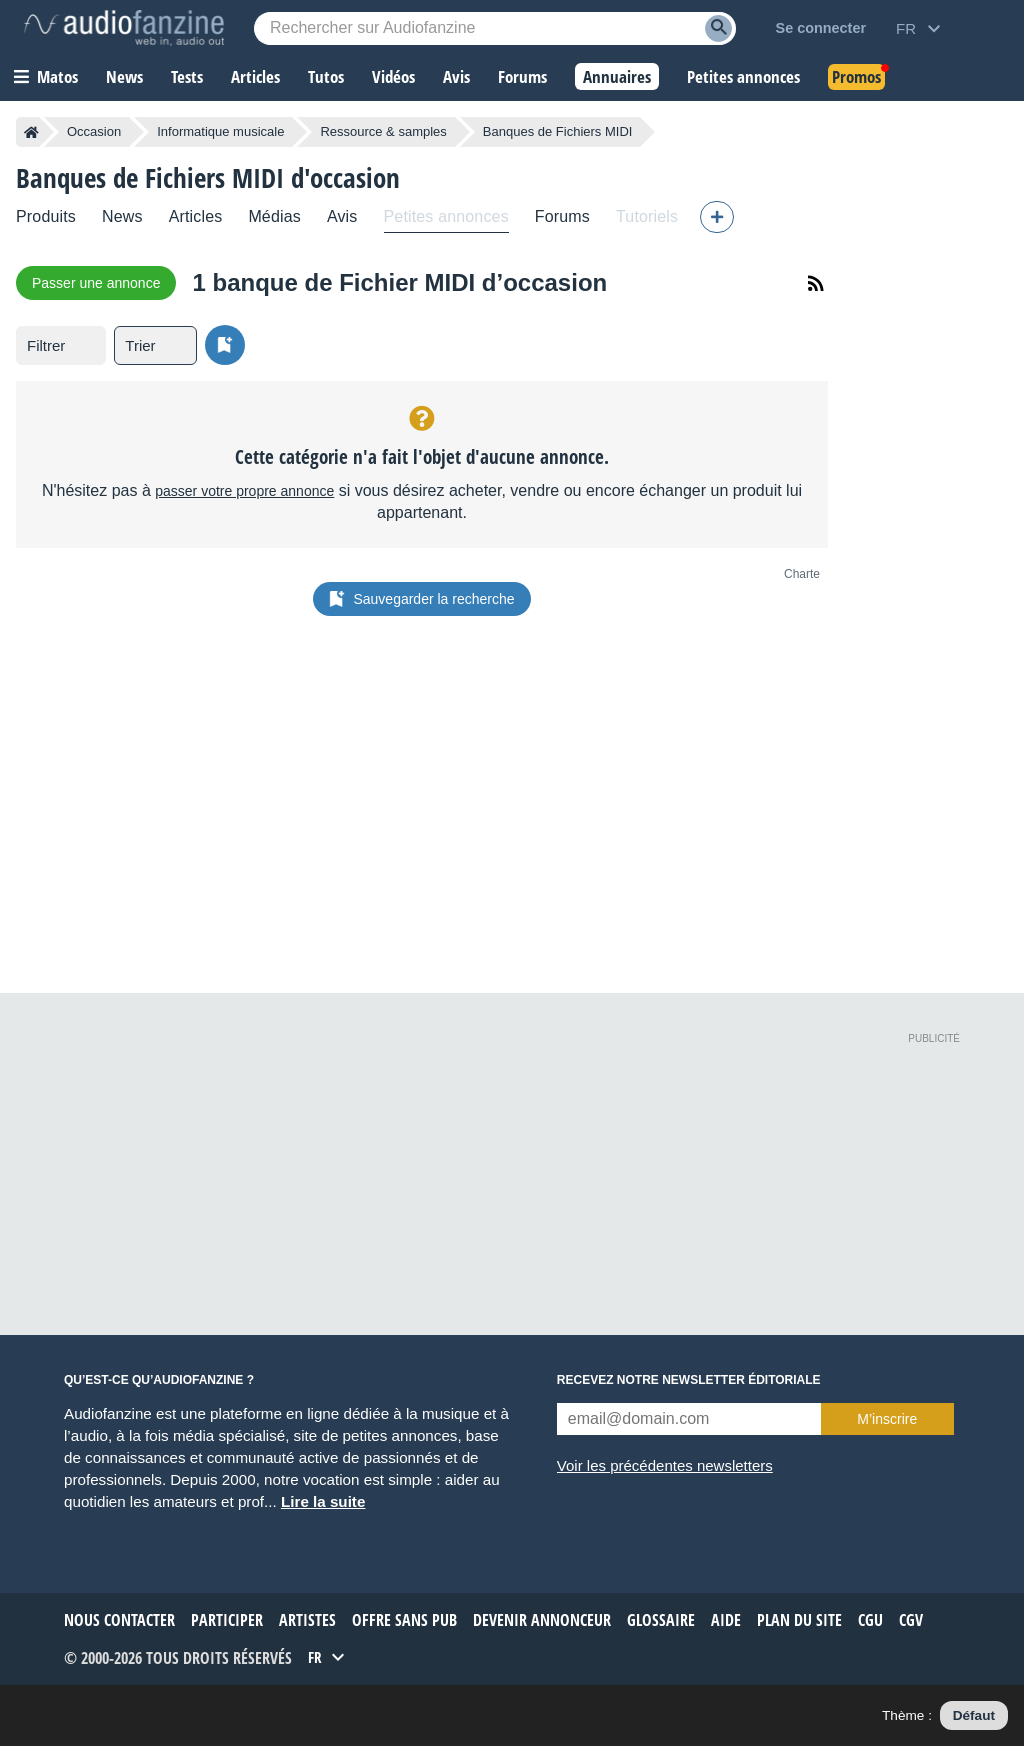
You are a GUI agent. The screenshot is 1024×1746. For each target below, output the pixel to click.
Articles (196, 216)
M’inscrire (887, 1419)
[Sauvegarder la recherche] (225, 345)
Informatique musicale (220, 131)
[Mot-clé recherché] (495, 28)
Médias (274, 216)
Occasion (94, 131)
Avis (342, 216)
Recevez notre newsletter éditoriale (689, 1380)
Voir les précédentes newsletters (665, 1465)
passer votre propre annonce (244, 491)
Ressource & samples (383, 131)
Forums (562, 216)
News (122, 216)
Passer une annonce (96, 283)
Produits (46, 216)
